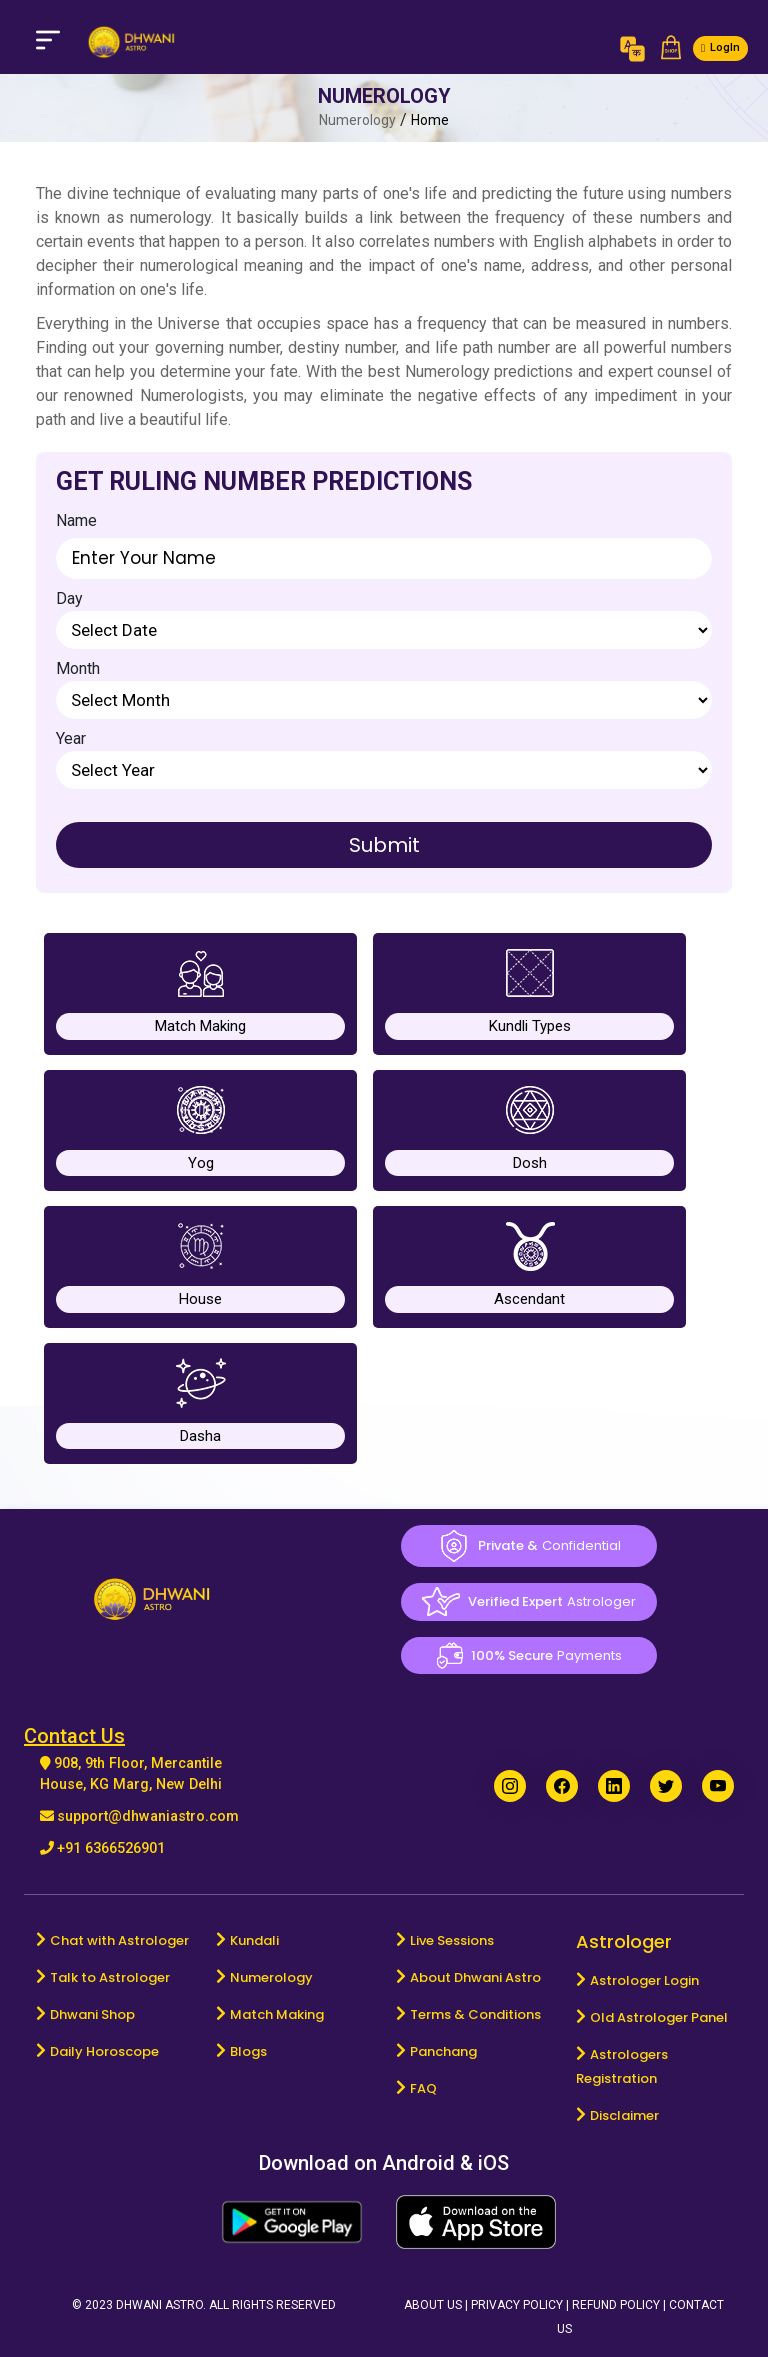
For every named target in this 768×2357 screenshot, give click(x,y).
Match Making (277, 2014)
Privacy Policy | (521, 2305)
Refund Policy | (620, 2305)
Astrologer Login (644, 1980)
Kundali (254, 1940)
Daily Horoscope (104, 2051)
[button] (671, 49)
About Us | (437, 2305)
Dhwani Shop (92, 2014)
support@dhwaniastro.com (148, 1816)
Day (69, 598)
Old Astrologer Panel (659, 2017)
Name (76, 520)
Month (78, 668)
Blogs (248, 2051)
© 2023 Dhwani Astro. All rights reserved (204, 2305)
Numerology (271, 1977)
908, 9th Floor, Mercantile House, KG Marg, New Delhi (131, 1774)
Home (430, 120)
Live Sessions (452, 1940)
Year (71, 738)
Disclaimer (624, 2115)
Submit (384, 845)
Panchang (443, 2051)
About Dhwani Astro (475, 1977)
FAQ (423, 2088)
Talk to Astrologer (110, 1977)
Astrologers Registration (622, 2066)
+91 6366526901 (111, 1848)
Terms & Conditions (475, 2014)
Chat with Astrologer (119, 1940)
